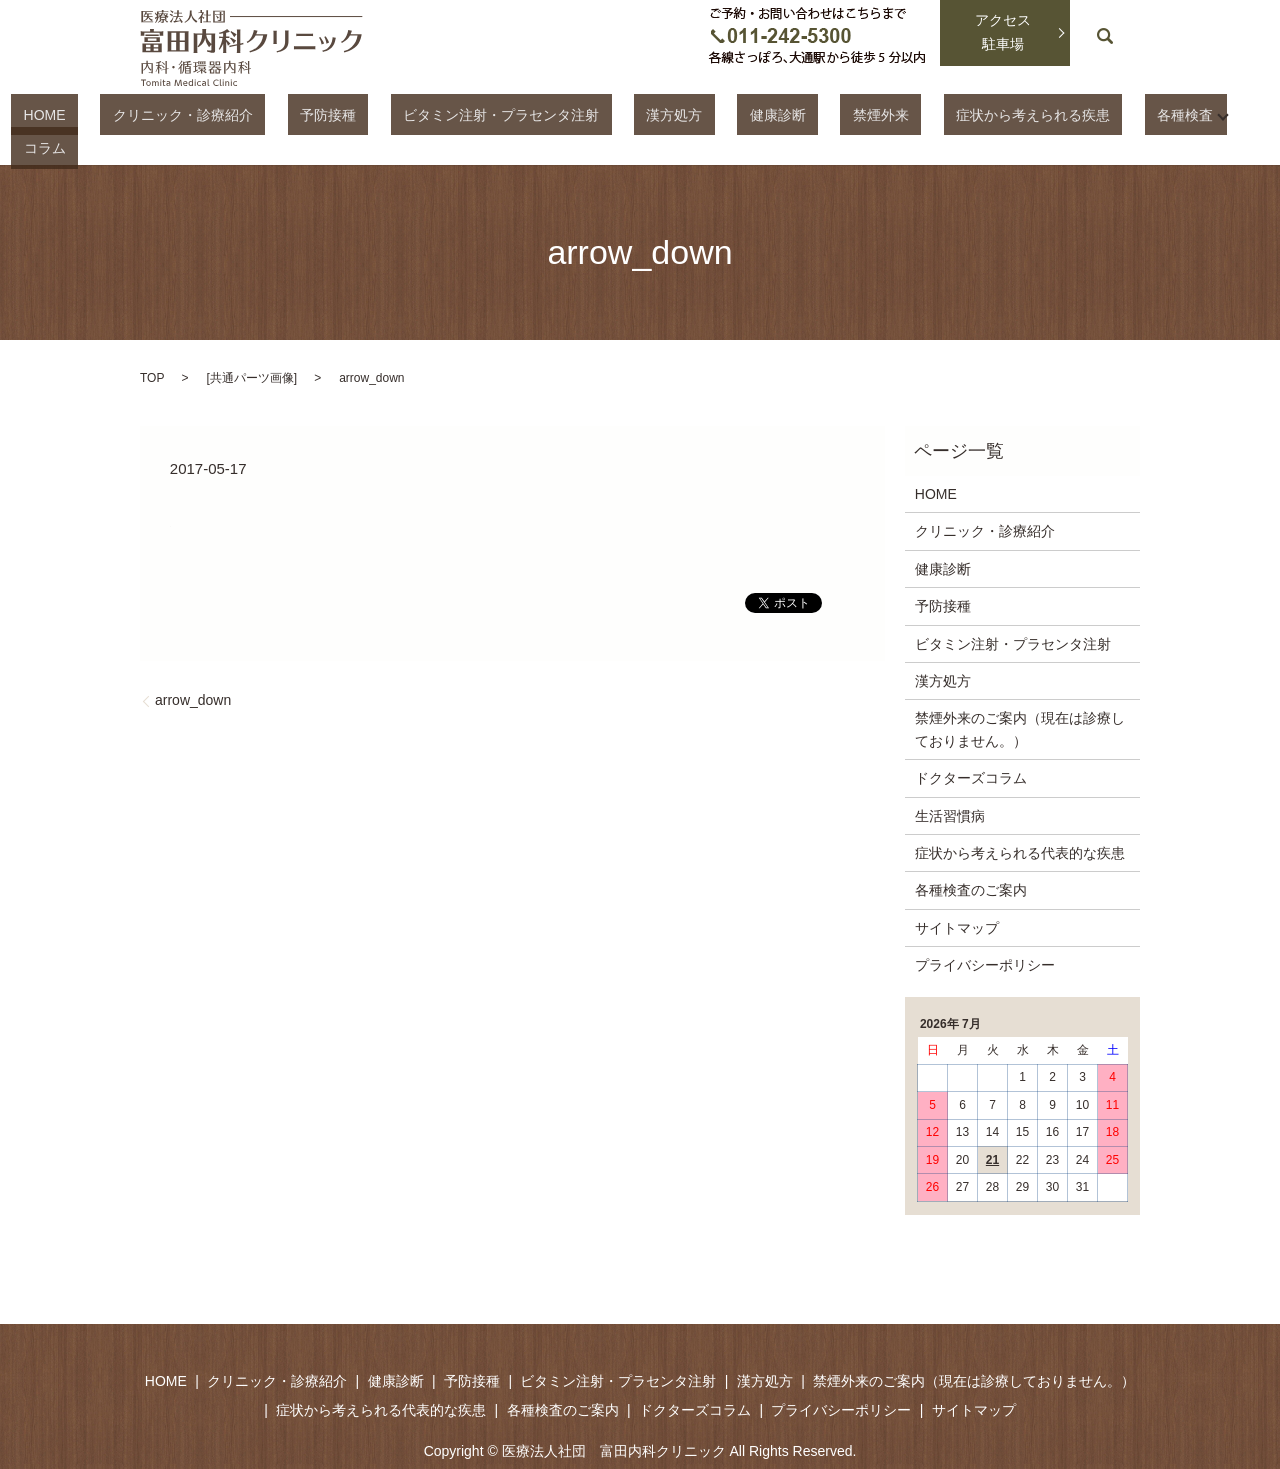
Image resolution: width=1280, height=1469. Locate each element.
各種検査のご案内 (971, 856)
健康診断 (735, 114)
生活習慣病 (950, 781)
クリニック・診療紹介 (240, 114)
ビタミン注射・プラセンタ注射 (508, 114)
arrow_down (193, 666)
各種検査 (1068, 114)
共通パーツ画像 (252, 343)
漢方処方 (657, 114)
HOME (126, 114)
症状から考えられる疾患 (941, 114)
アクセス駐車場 (1003, 32)
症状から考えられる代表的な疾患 (1020, 818)
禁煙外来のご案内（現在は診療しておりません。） (1020, 695)
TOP (152, 343)
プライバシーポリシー (985, 930)
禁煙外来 (814, 114)
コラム (1154, 114)
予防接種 (360, 114)
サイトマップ (957, 893)
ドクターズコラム (971, 743)
